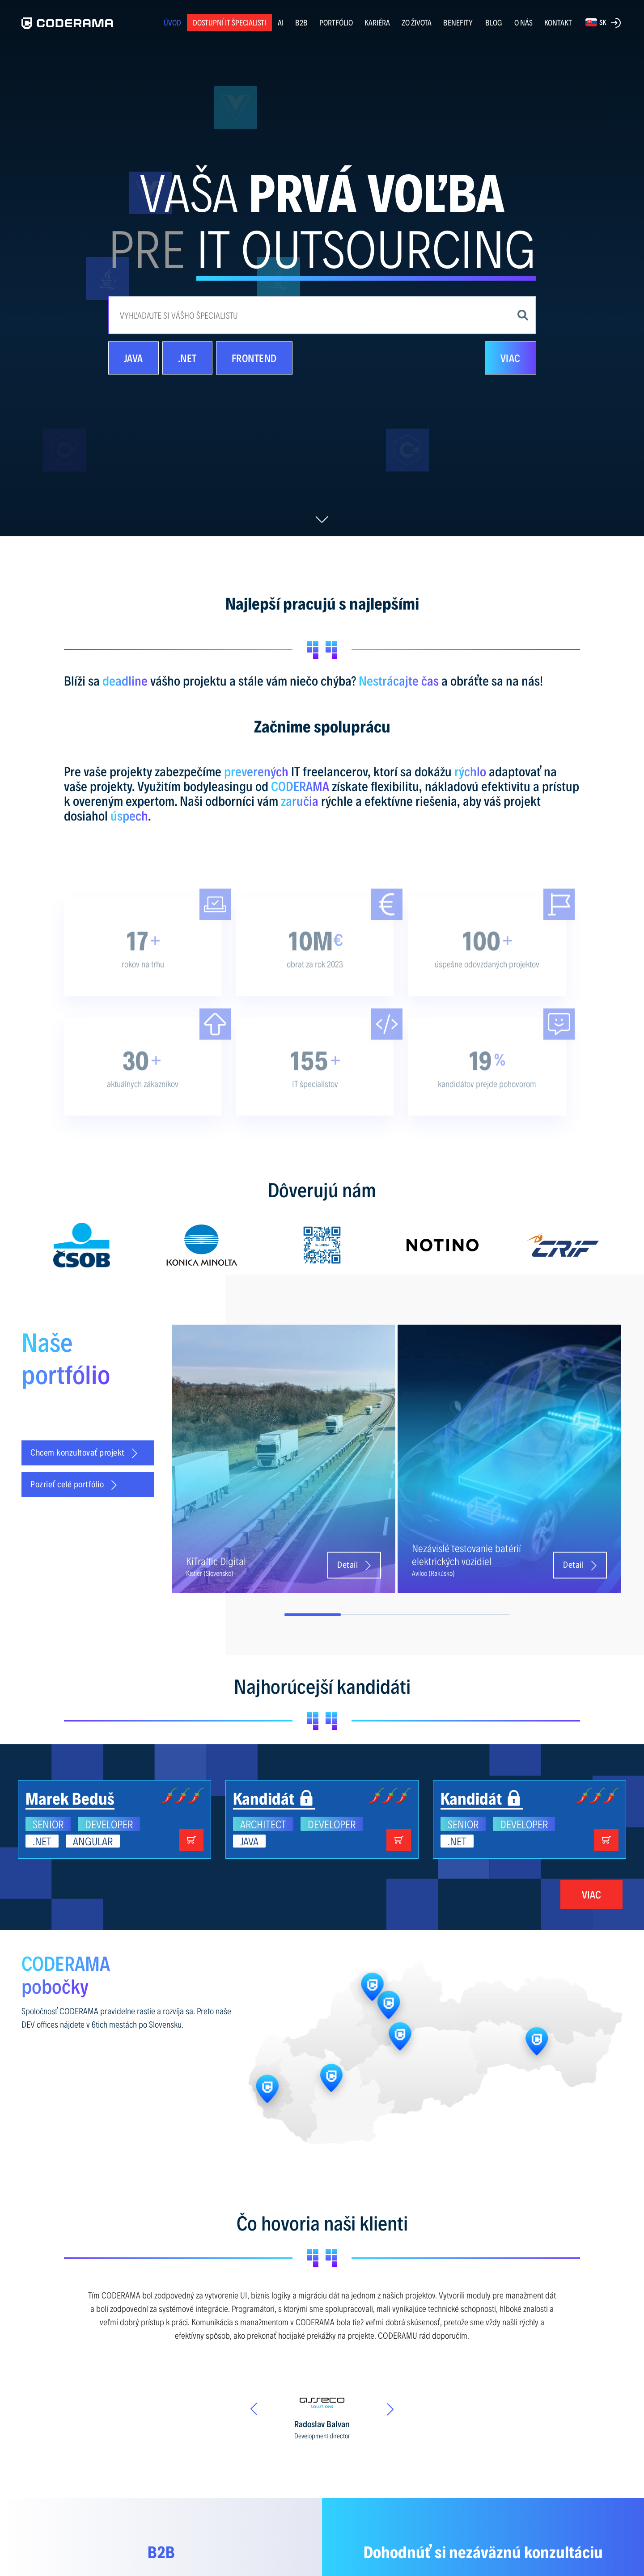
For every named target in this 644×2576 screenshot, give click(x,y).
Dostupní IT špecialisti (229, 22)
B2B (301, 22)
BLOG (493, 22)
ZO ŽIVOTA (417, 22)
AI (281, 22)
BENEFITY (458, 22)
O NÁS (523, 22)
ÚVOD (172, 22)
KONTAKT (558, 22)
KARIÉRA (377, 22)
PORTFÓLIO (336, 22)
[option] (81, 1245)
